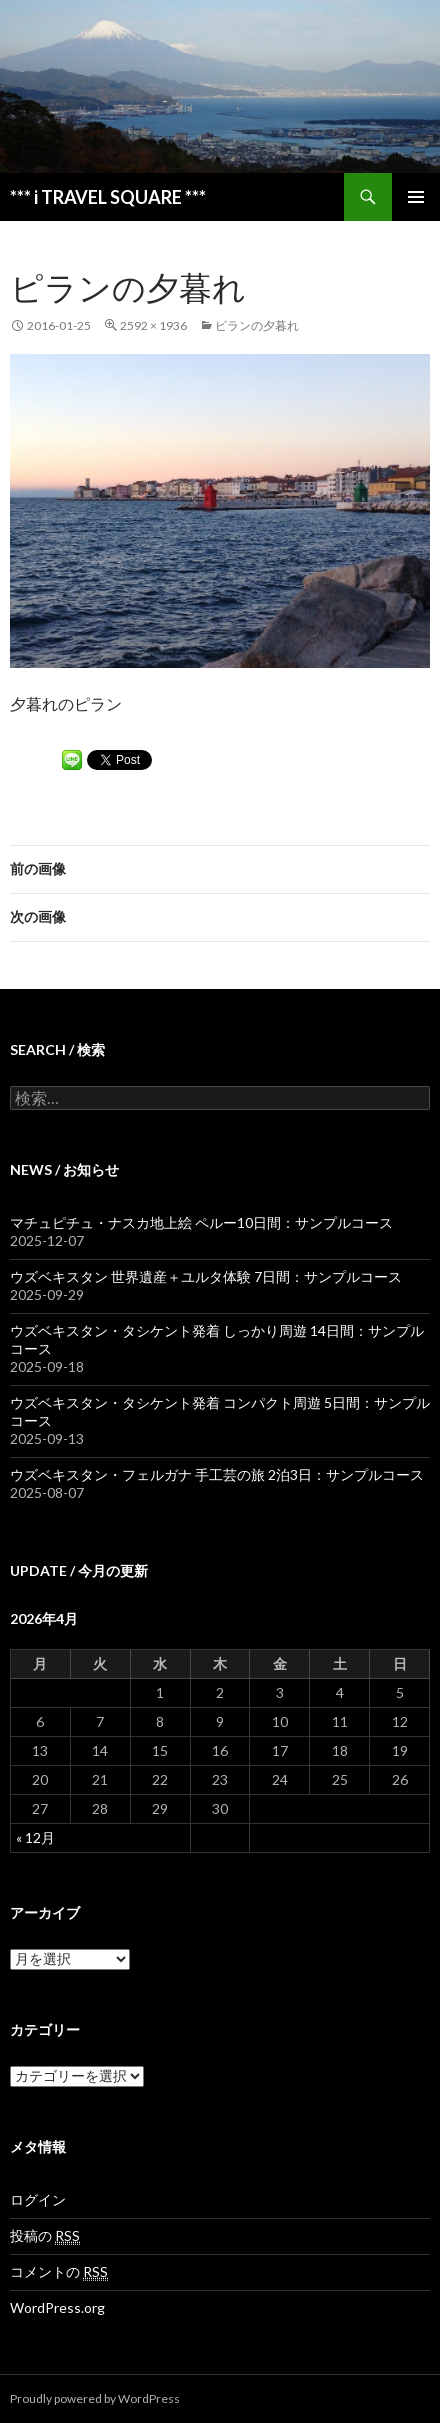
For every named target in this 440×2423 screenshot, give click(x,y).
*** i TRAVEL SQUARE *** (108, 197)
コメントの (59, 2272)
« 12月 (35, 1837)
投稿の (45, 2236)
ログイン (38, 2199)
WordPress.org (57, 2307)
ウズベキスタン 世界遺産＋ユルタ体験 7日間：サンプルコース (206, 1276)
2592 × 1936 (153, 325)
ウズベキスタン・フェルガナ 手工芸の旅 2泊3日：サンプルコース (217, 1474)
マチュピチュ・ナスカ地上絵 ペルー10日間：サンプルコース (201, 1222)
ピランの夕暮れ (257, 325)
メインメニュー (416, 197)
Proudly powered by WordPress (95, 2398)
